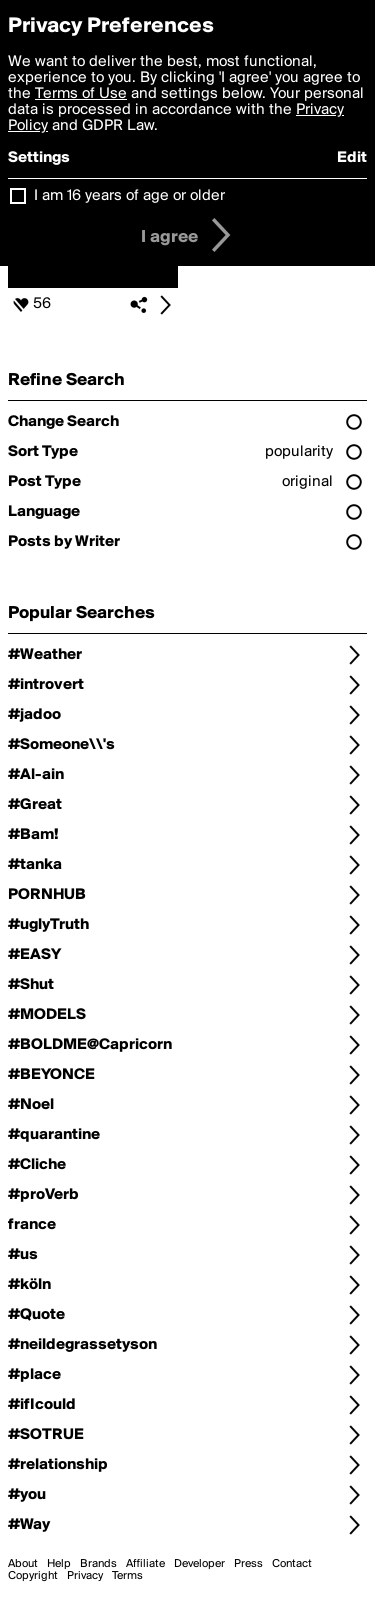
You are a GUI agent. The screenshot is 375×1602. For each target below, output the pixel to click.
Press (248, 1564)
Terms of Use (81, 94)
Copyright (33, 1576)
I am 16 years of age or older (129, 196)
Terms (127, 1576)
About (23, 1564)
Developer (199, 1564)
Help (59, 1564)
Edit (352, 158)
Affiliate (145, 1564)
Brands (98, 1564)
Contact (292, 1564)
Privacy (85, 1576)
